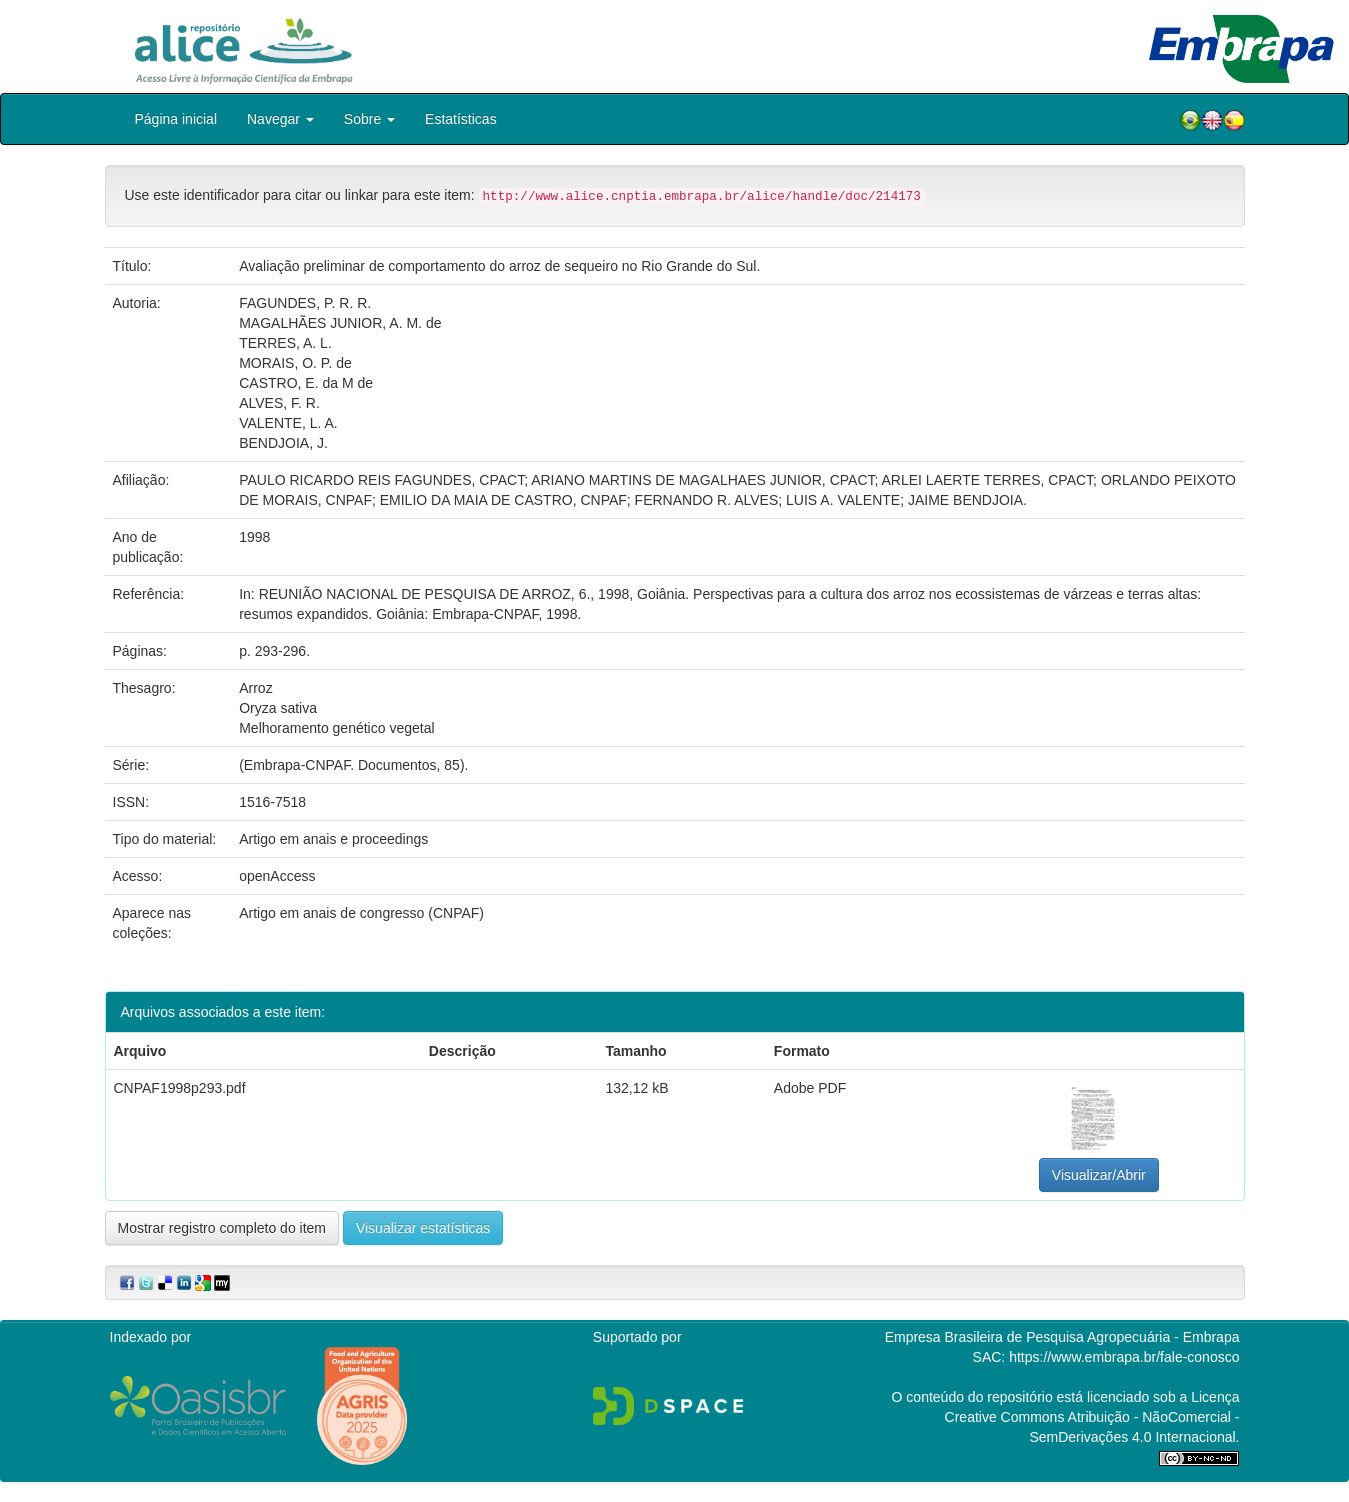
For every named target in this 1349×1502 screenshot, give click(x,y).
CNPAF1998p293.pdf (180, 1088)
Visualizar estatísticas (423, 1228)
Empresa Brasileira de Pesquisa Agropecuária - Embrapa (1062, 1337)
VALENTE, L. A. (288, 423)
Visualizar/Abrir (1099, 1175)
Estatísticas (461, 119)
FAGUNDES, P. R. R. (305, 303)
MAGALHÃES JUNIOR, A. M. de (340, 323)
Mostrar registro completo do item (222, 1228)
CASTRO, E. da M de (306, 383)
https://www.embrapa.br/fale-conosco (1124, 1357)
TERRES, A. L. (285, 343)
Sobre (369, 119)
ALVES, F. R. (279, 403)
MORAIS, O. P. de (295, 363)
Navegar (280, 119)
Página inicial (176, 119)
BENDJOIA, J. (283, 443)
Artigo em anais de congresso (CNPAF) (361, 913)
